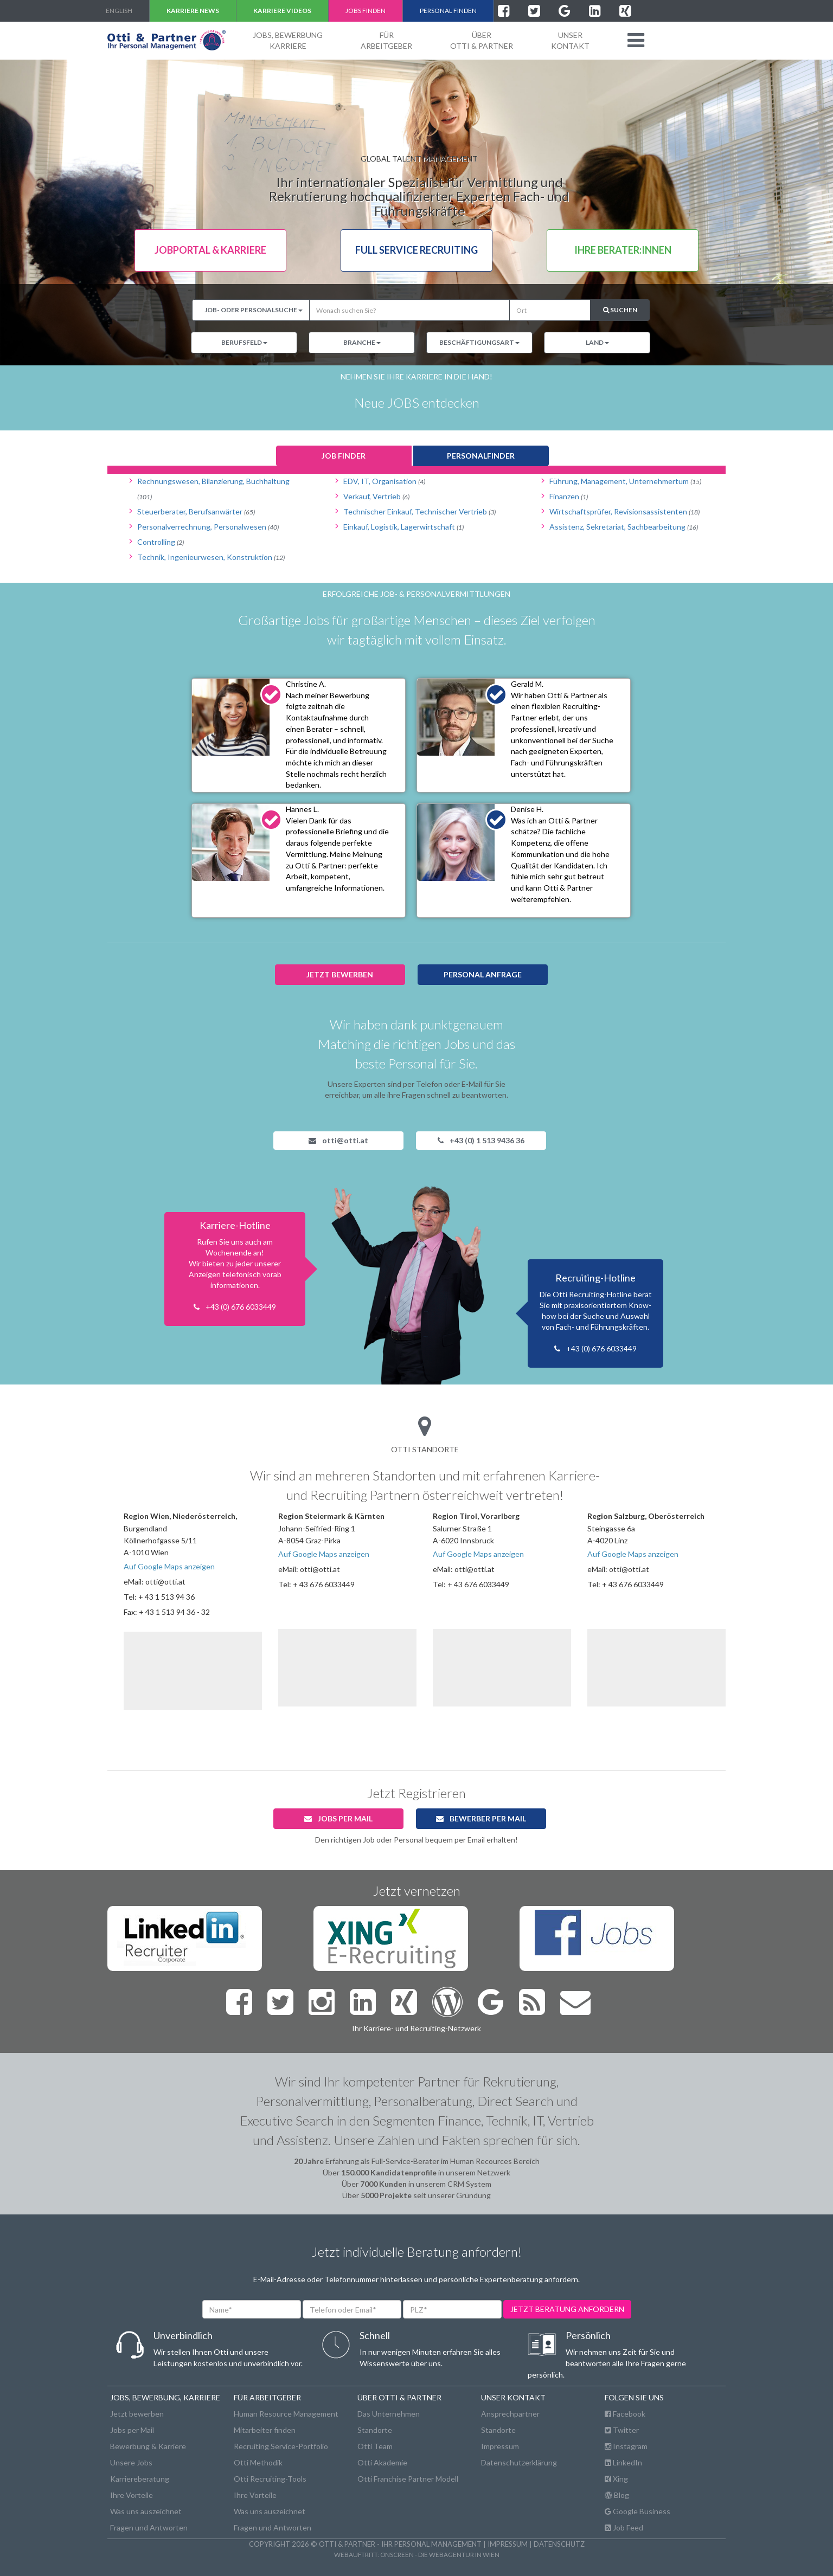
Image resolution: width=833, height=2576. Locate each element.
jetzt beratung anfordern (567, 2309)
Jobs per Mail (132, 2430)
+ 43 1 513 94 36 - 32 (174, 1612)
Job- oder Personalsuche (253, 310)
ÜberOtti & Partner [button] (481, 40)
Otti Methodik (258, 2462)
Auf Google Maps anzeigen (169, 1566)
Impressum (500, 2446)
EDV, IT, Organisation (384, 481)
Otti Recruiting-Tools (270, 2478)
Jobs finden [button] (365, 11)
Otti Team (375, 2446)
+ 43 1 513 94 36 (166, 1596)
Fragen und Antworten (149, 2527)
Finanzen (568, 496)
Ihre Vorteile (131, 2495)
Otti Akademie (382, 2462)
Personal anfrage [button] (483, 974)
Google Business (637, 2511)
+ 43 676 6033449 (324, 1584)
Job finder (344, 455)
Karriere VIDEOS (282, 11)
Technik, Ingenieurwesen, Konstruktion (211, 557)
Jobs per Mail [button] (338, 1818)
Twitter (622, 2430)
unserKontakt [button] (570, 40)
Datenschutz (559, 2544)
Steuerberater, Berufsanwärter (196, 511)
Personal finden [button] (448, 11)
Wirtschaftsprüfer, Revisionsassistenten (624, 511)
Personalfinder (481, 455)
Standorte (374, 2430)
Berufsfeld (244, 342)
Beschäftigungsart (479, 342)
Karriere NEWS (192, 11)
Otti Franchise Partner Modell (407, 2478)
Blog (617, 2495)
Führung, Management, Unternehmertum (625, 481)
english (119, 11)
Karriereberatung (139, 2478)
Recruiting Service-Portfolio (281, 2446)
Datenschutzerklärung (519, 2462)
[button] (635, 40)
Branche (362, 342)
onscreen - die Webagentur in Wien (439, 2554)
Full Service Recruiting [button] (416, 250)
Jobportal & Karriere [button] (210, 250)
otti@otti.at (338, 1140)
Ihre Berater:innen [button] (622, 250)
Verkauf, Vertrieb (376, 496)
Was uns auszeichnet (146, 2511)
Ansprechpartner (510, 2413)
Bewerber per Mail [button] (481, 1818)
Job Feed (624, 2527)
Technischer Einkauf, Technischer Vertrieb (419, 511)
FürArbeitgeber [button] (386, 40)
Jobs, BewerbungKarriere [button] (288, 40)
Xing (616, 2478)
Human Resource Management (286, 2413)
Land (597, 342)
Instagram (626, 2446)
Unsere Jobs (131, 2462)
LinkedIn (623, 2462)
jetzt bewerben (339, 974)
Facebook (625, 2413)
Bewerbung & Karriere (148, 2446)
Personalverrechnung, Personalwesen (208, 526)
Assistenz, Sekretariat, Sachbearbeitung (623, 526)
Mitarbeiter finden (265, 2430)
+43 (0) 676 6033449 (241, 1306)
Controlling (160, 541)
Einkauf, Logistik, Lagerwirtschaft (403, 526)
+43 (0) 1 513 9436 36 (481, 1140)
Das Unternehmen (388, 2413)
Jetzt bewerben (137, 2413)
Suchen (620, 310)
